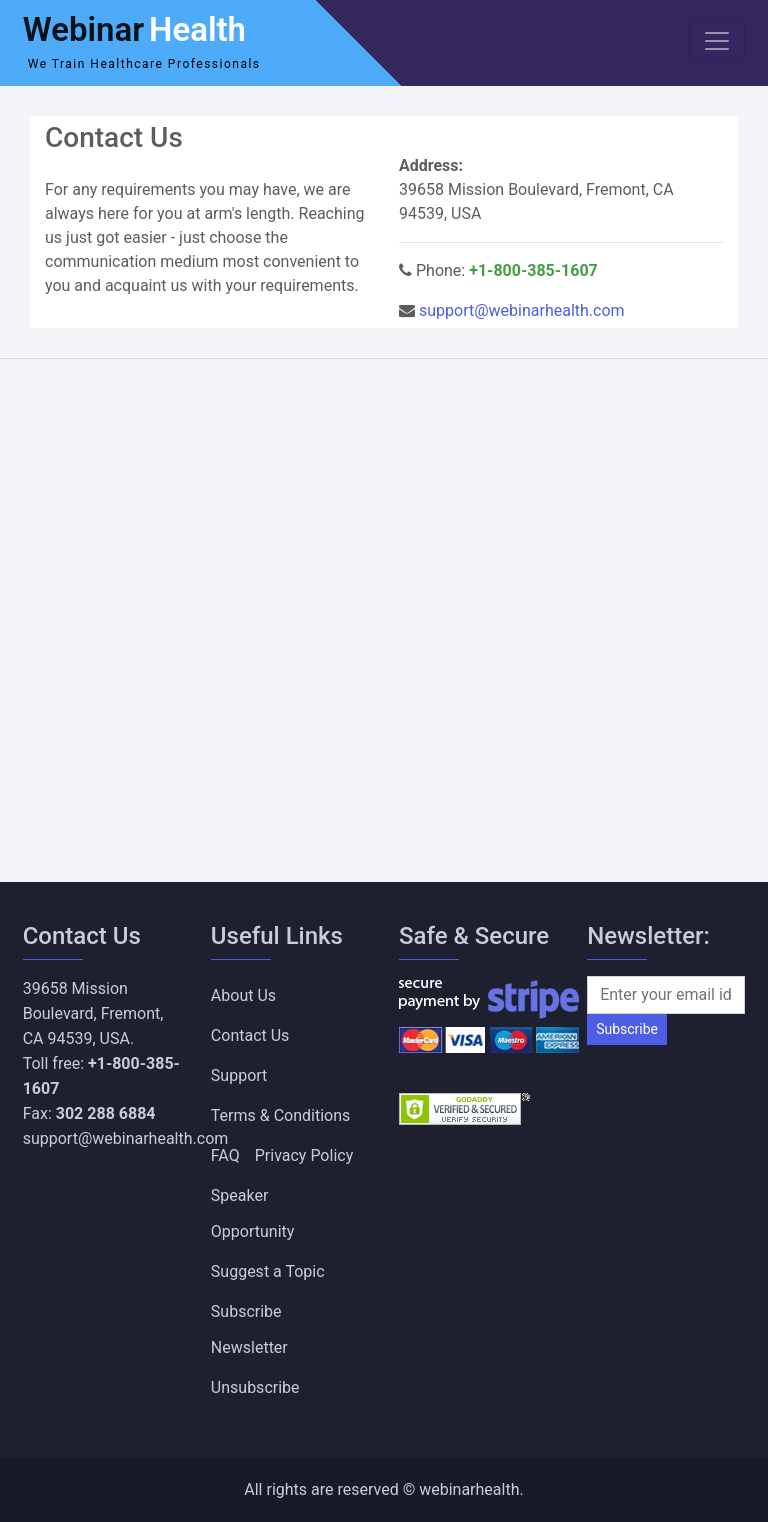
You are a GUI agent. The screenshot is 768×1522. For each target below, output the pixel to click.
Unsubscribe (255, 1387)
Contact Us (250, 1035)
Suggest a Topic (268, 1271)
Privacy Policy (304, 1155)
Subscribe (627, 1029)
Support (239, 1075)
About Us (243, 995)
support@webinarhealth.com (522, 310)
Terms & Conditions (281, 1115)
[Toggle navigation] (717, 41)
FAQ (225, 1155)
